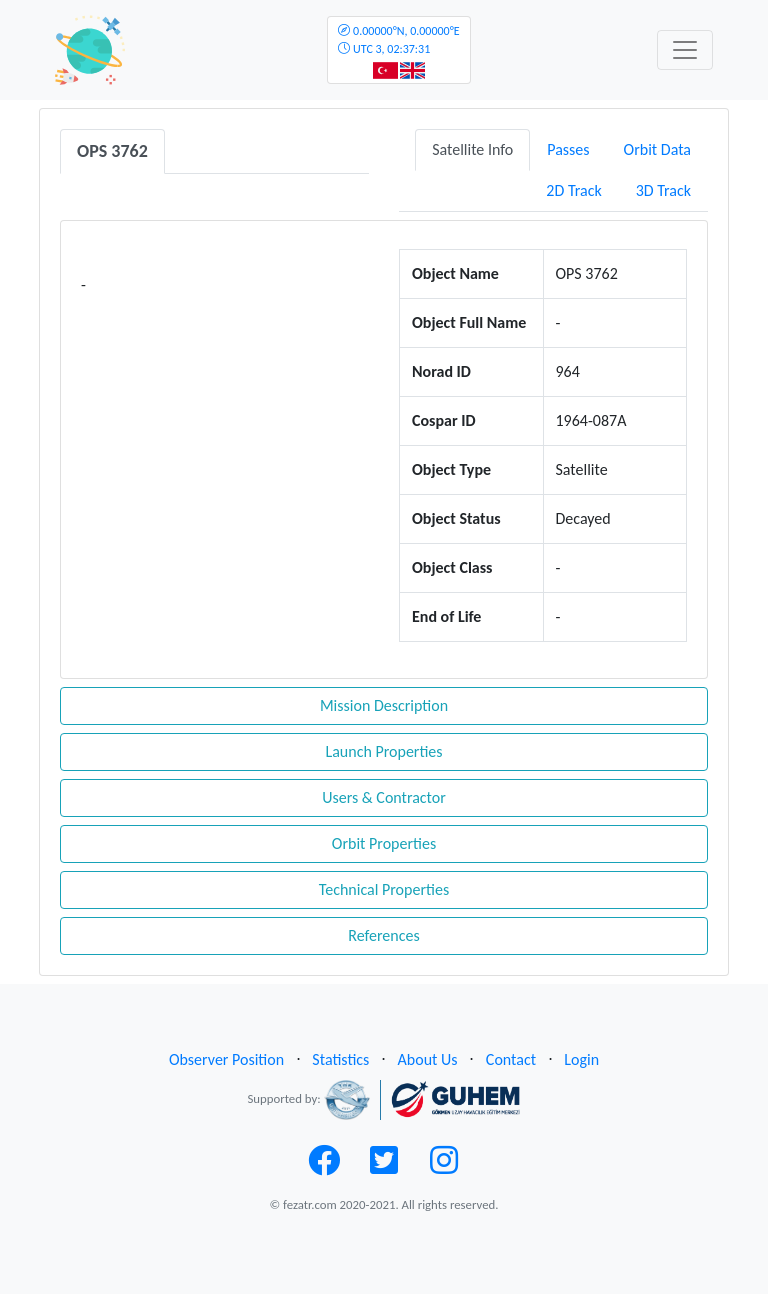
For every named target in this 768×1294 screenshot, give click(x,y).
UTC (398, 40)
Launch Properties (383, 751)
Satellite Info (472, 149)
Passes (568, 149)
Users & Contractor (384, 797)
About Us (428, 1059)
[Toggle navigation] (685, 50)
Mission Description (384, 705)
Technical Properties (384, 889)
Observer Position (226, 1059)
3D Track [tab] (663, 190)
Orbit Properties (384, 843)
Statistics (340, 1059)
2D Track (573, 190)
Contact (511, 1059)
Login (581, 1059)
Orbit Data (657, 149)
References (383, 935)
